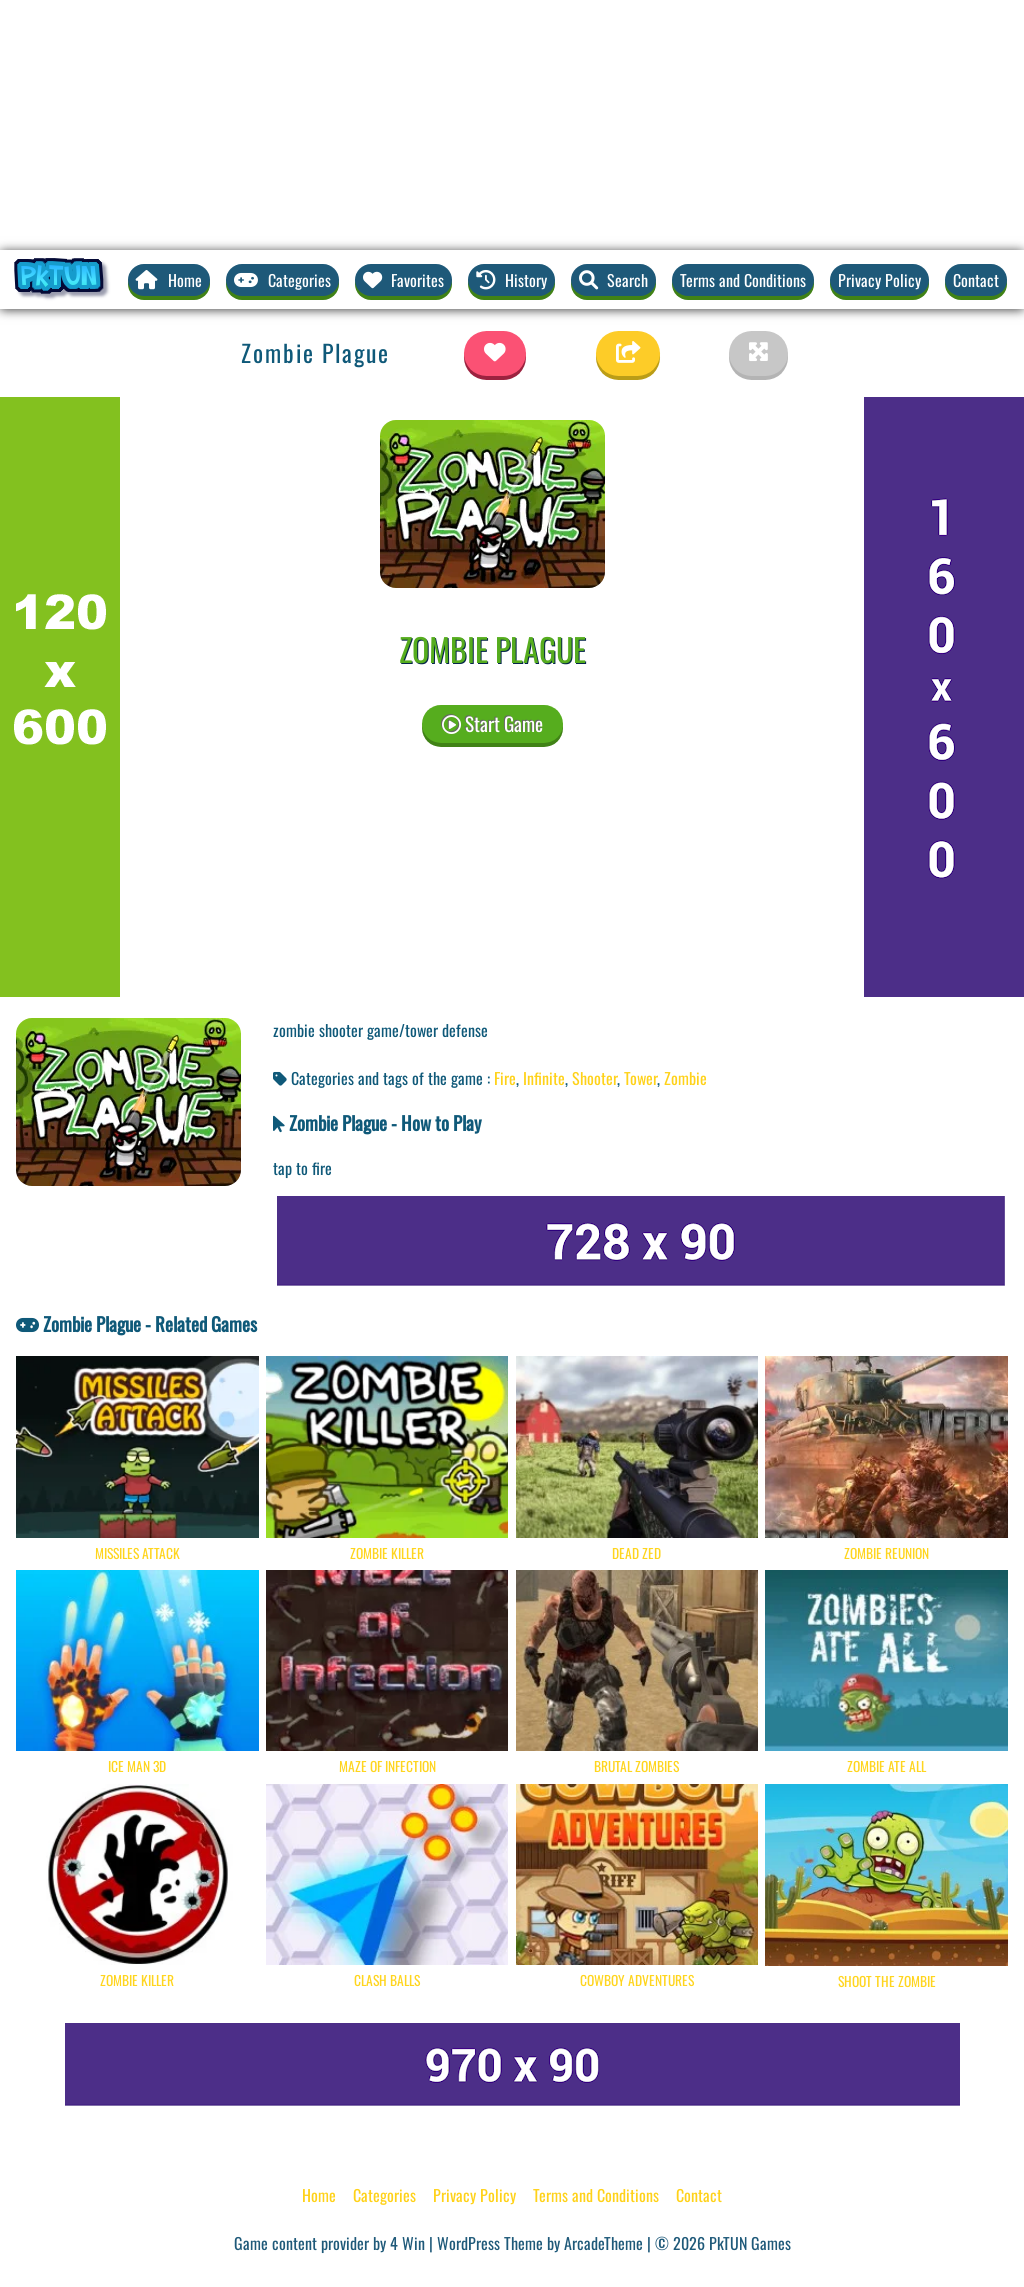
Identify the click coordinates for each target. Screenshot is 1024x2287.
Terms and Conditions (743, 280)
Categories (384, 2195)
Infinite (544, 1078)
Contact (976, 280)
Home (319, 2195)
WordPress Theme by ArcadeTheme (540, 2243)
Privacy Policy (879, 280)
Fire (505, 1078)
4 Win (407, 2243)
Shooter (594, 1078)
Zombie (685, 1078)
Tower (640, 1078)
